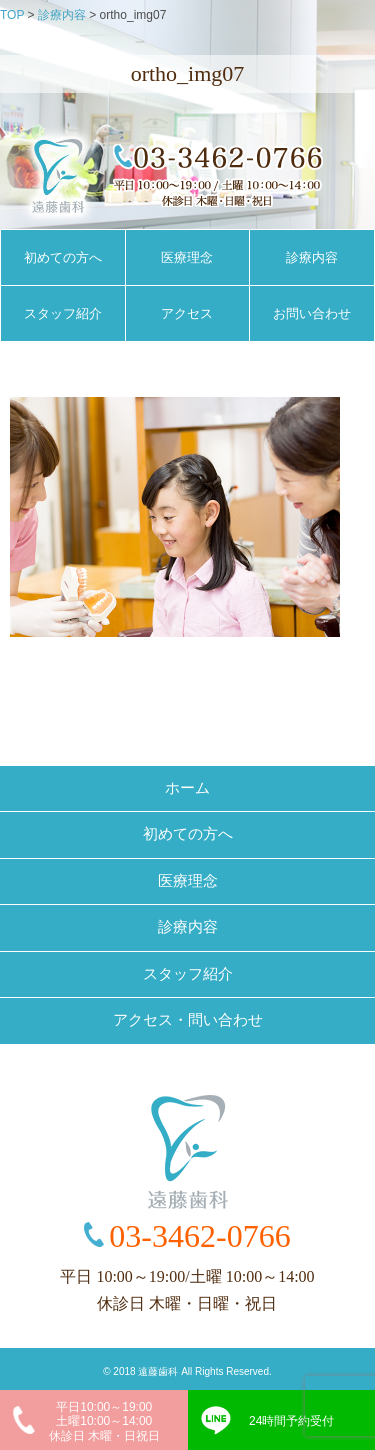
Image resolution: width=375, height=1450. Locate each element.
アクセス (187, 313)
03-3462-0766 (199, 1236)
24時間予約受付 (291, 1421)
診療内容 (312, 257)
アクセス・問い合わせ (188, 1020)
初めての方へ (63, 257)
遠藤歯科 (158, 1371)
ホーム (187, 788)
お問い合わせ (312, 313)
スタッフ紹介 (63, 313)
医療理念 (187, 257)
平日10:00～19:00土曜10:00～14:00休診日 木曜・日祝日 (104, 1421)
